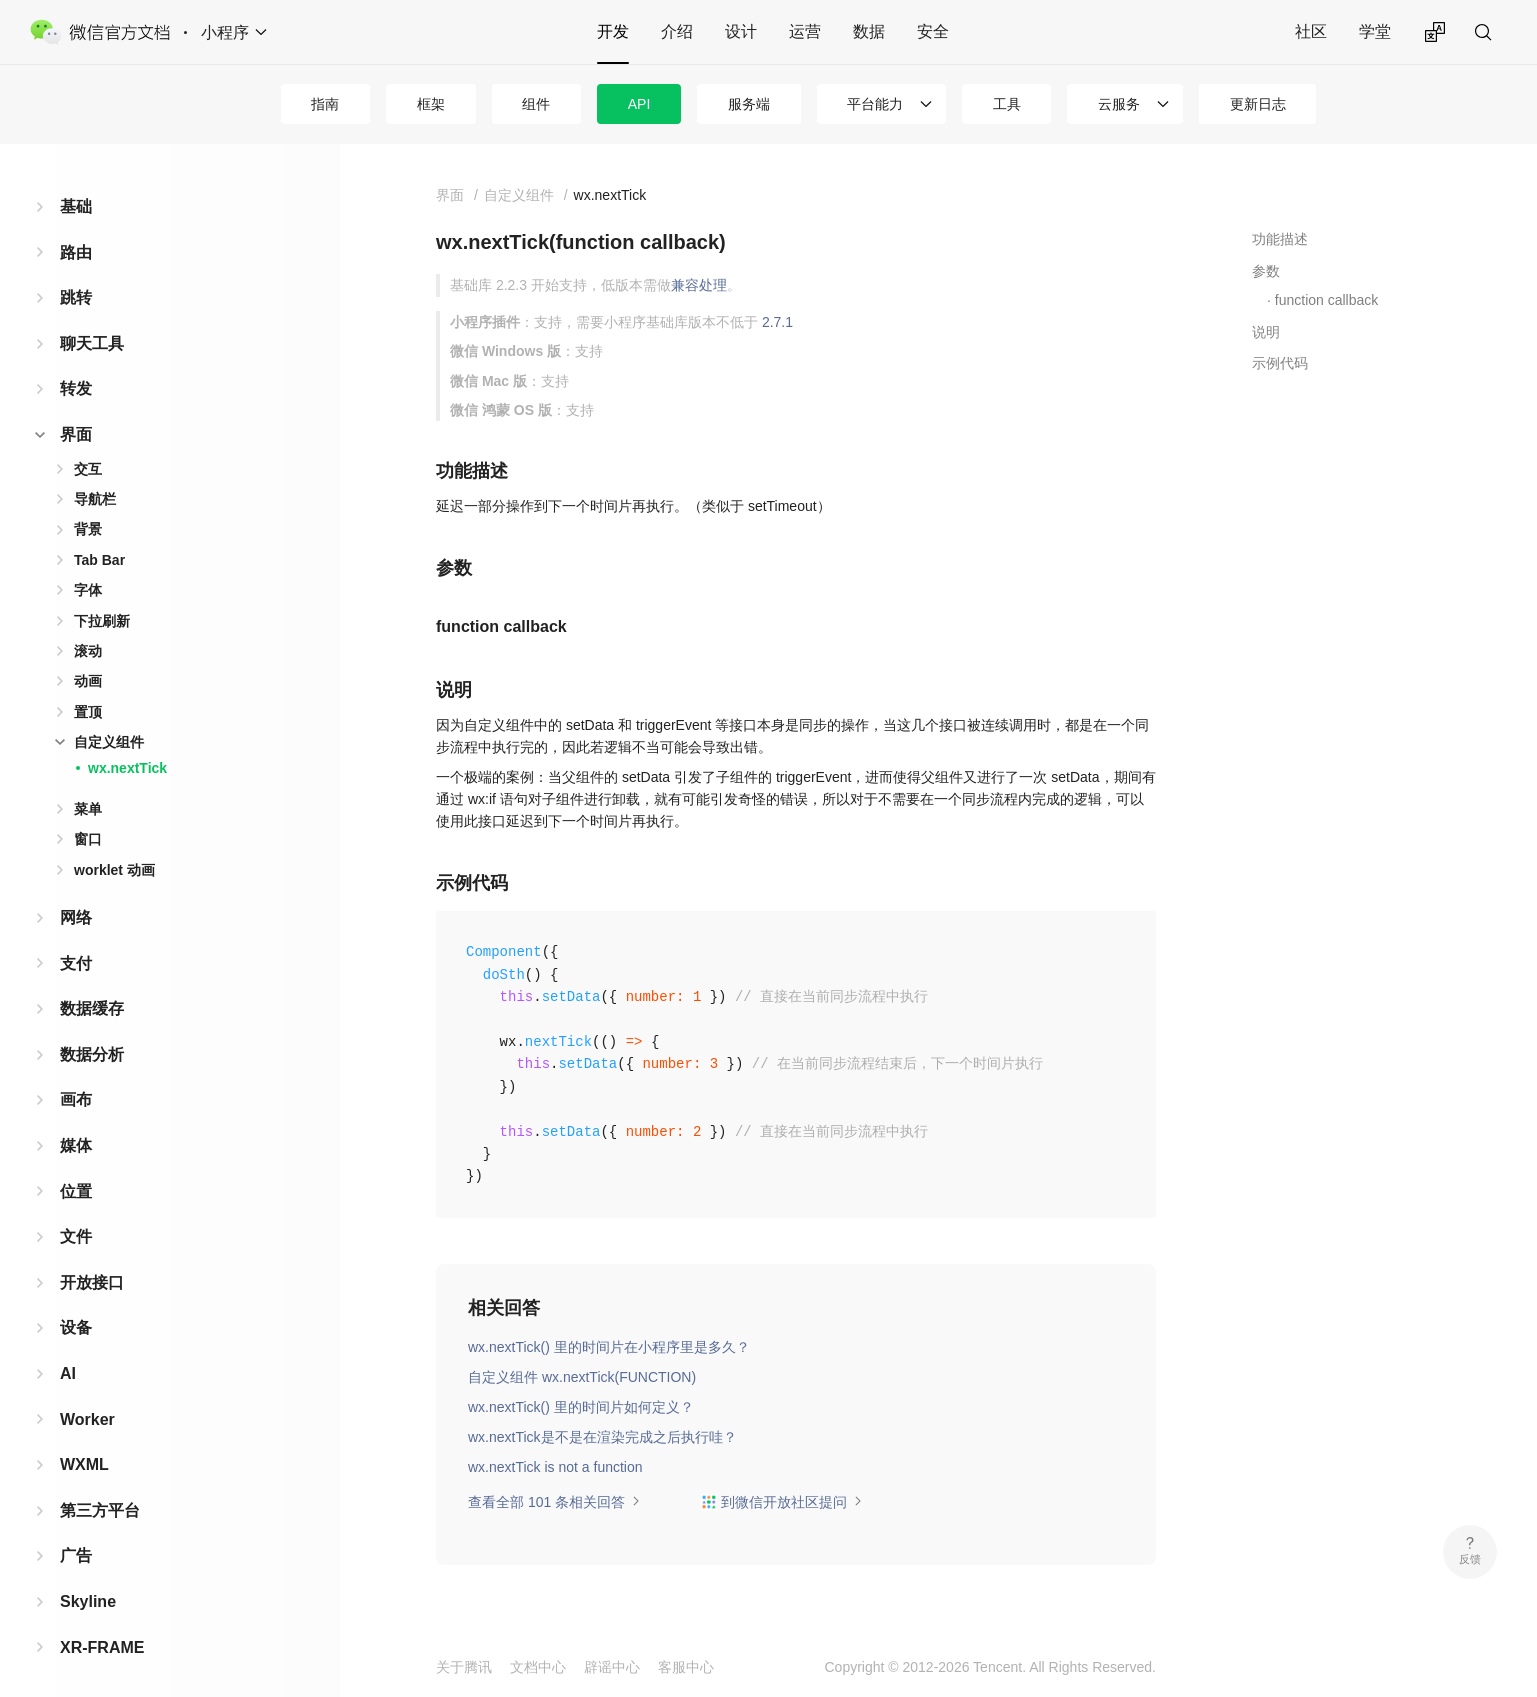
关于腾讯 (464, 1667)
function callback (1327, 300)
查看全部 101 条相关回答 (554, 1502)
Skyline (88, 1588)
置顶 (88, 699)
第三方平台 (100, 1497)
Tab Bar (99, 547)
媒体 (76, 1132)
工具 (1007, 104)
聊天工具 (92, 330)
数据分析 (92, 1041)
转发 (76, 375)
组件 (536, 104)
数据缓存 (92, 995)
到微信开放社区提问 (782, 1502)
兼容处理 (699, 285)
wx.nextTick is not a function (555, 1467)
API (639, 104)
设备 (76, 1314)
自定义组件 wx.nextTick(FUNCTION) (582, 1377)
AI (68, 1360)
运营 (805, 31)
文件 (76, 1223)
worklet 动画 (114, 857)
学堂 (1375, 31)
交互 (88, 456)
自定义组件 (109, 729)
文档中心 (538, 1667)
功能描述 (1280, 239)
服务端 (749, 104)
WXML (84, 1451)
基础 (76, 193)
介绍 (677, 31)
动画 (88, 668)
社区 (1311, 31)
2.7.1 (777, 322)
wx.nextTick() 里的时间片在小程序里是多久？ (609, 1347)
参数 (1266, 271)
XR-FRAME (102, 1634)
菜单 (88, 796)
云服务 (1119, 104)
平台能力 (875, 104)
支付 (76, 950)
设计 (741, 31)
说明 (1266, 332)
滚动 (88, 638)
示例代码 (1280, 363)
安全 (933, 31)
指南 (325, 104)
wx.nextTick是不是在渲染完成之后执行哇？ (602, 1437)
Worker (87, 1406)
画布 (76, 1086)
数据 (869, 31)
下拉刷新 (102, 608)
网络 (76, 904)
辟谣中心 (612, 1667)
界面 (76, 421)
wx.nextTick (127, 755)
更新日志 (1258, 104)
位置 (76, 1178)
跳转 (76, 284)
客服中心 (686, 1667)
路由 (76, 239)
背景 (88, 516)
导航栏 (95, 486)
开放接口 (92, 1269)
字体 (88, 577)
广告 (76, 1542)
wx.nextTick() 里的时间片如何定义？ (581, 1407)
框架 (431, 104)
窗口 (88, 826)
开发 (613, 31)
